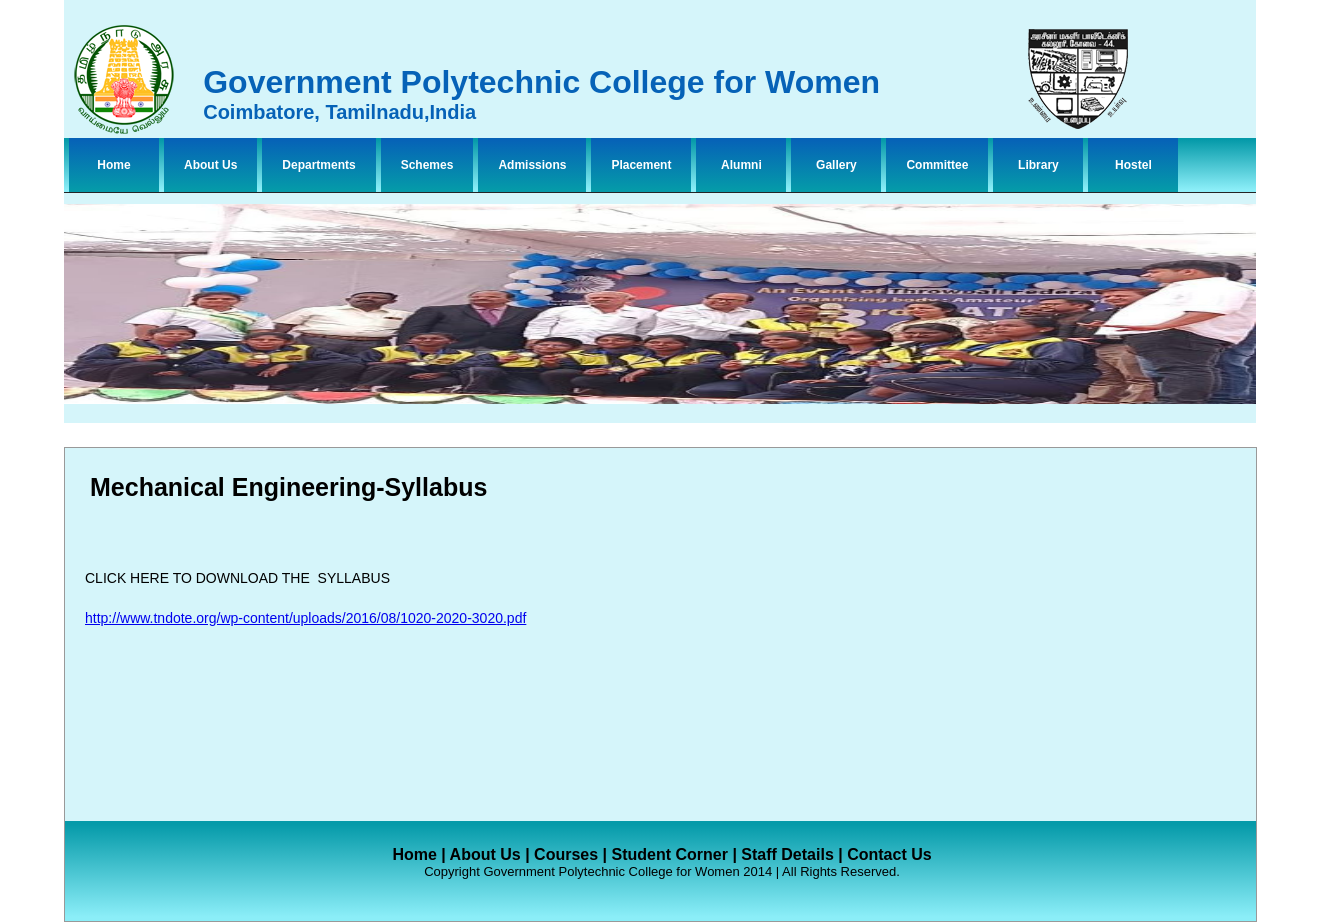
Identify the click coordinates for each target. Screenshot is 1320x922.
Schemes (427, 165)
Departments (318, 165)
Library (1038, 165)
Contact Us (889, 854)
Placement (641, 165)
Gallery (836, 165)
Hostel (1133, 165)
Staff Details (787, 854)
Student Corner (669, 854)
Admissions (532, 165)
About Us (210, 165)
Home (113, 165)
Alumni (741, 165)
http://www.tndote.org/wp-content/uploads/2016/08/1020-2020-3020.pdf (305, 618)
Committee (937, 165)
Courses (566, 854)
